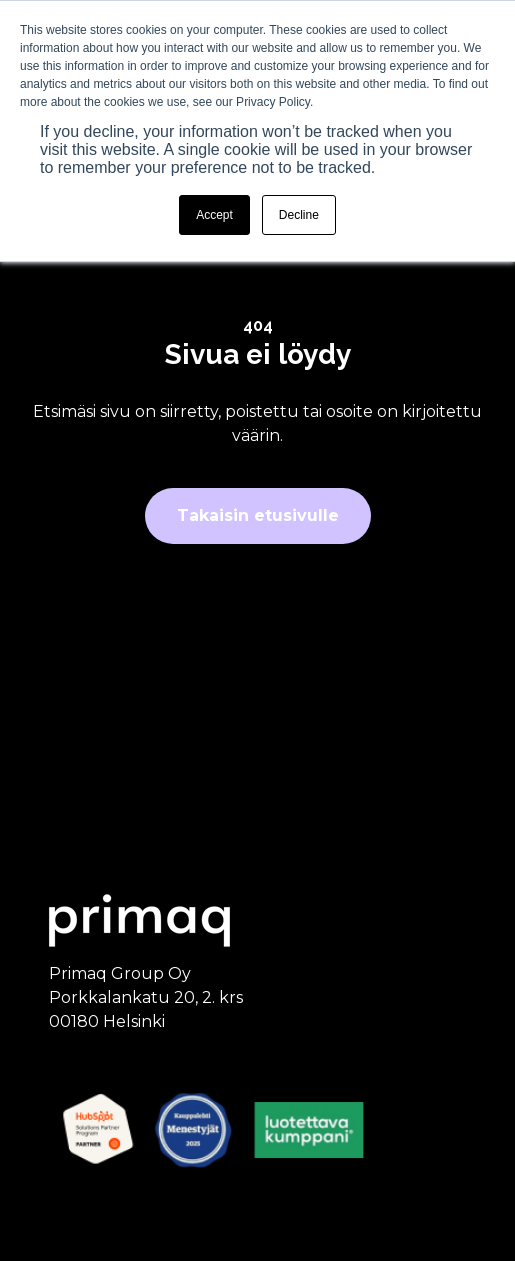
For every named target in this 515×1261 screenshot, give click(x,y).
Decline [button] (299, 215)
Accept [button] (214, 215)
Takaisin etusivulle (258, 515)
